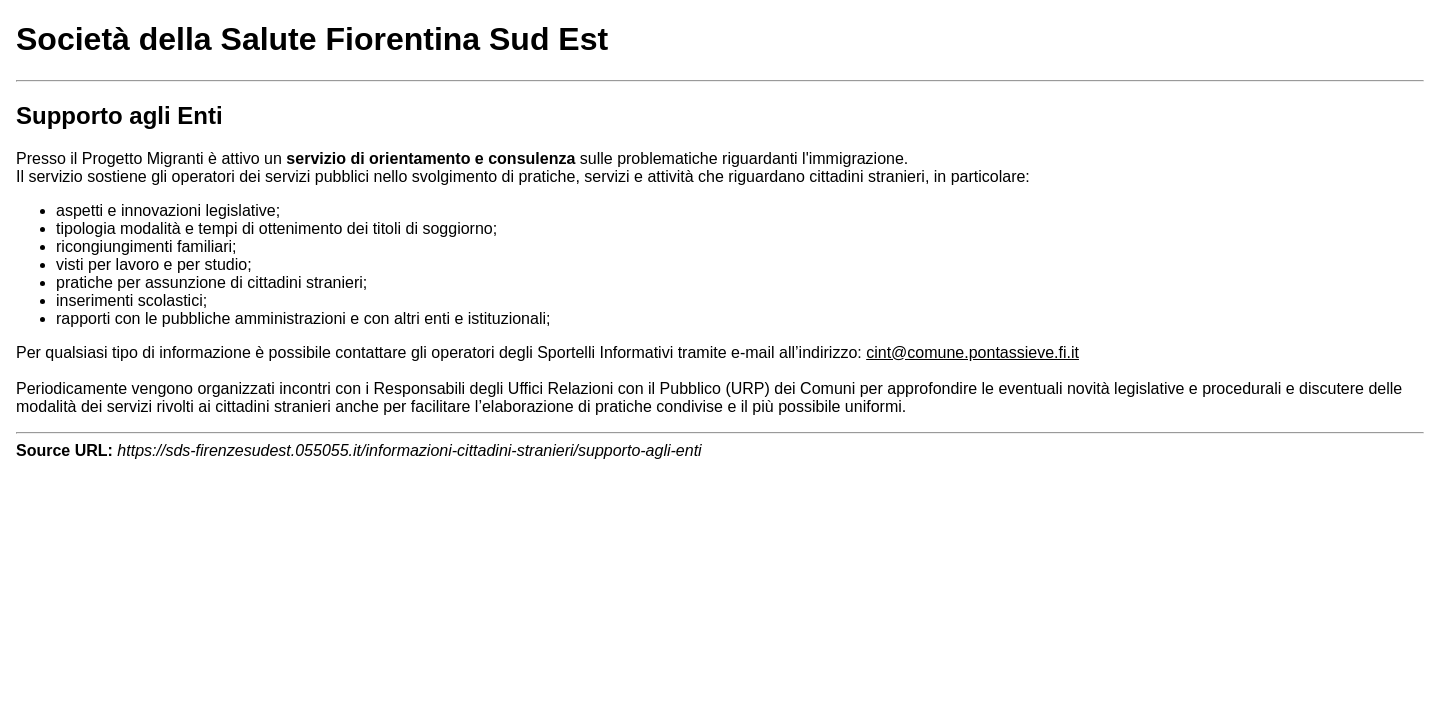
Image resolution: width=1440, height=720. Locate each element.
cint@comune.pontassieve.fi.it (972, 352)
